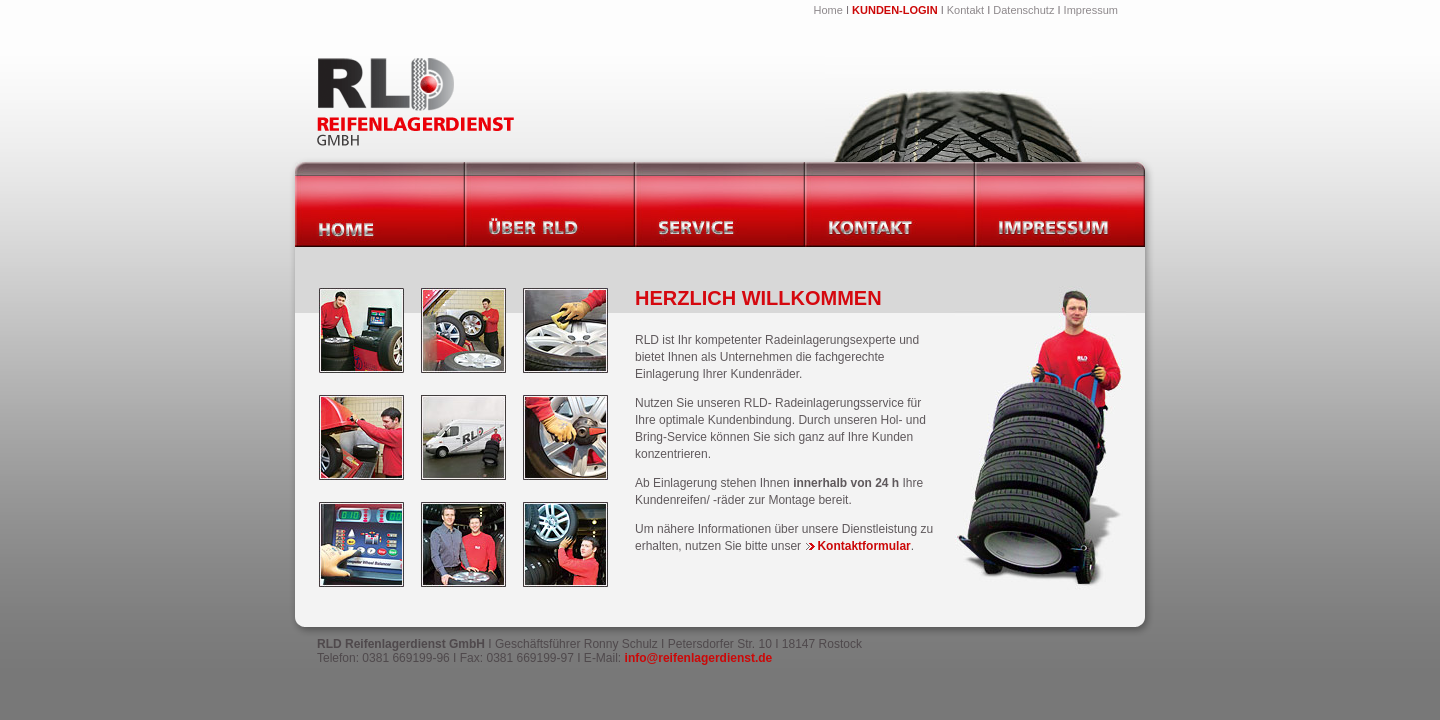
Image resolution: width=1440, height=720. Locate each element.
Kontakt (965, 10)
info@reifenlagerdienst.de (699, 658)
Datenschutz (1023, 10)
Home (828, 10)
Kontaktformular (858, 546)
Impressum (1091, 10)
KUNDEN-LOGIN (895, 10)
